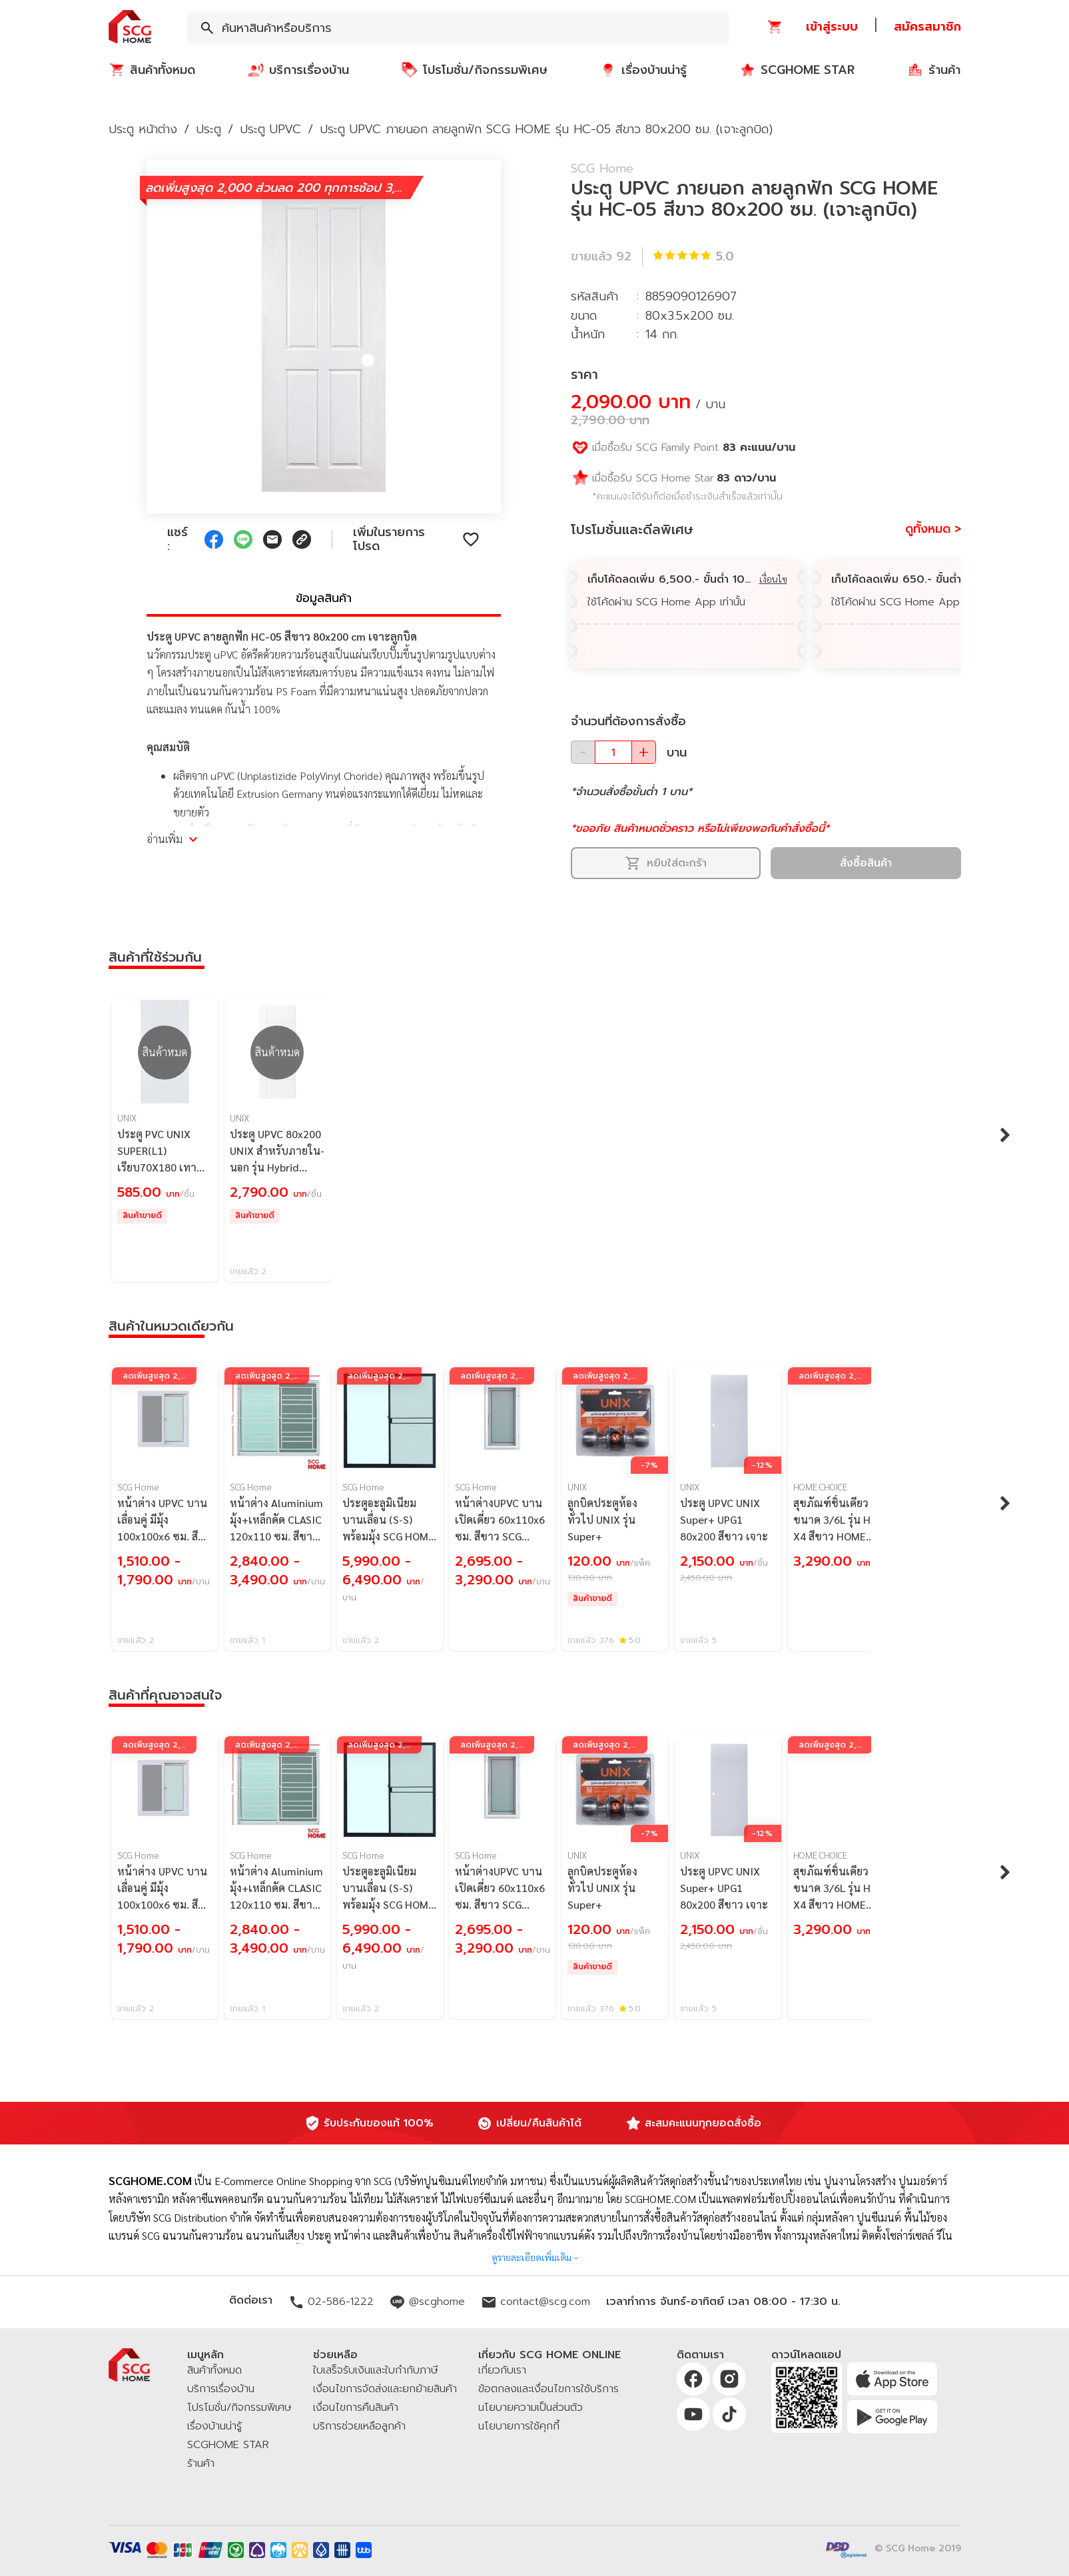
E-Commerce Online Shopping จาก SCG (303, 2181)
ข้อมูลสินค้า (324, 598)
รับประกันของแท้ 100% (379, 2123)
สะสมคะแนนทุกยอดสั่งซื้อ (703, 2123)
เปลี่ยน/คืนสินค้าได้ (538, 2123)
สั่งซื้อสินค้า (866, 863)
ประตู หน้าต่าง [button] (143, 129)
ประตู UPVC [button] (270, 129)
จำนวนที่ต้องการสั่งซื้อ (628, 721)
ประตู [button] (208, 129)
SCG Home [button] (602, 168)
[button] (130, 27)
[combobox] (458, 28)
